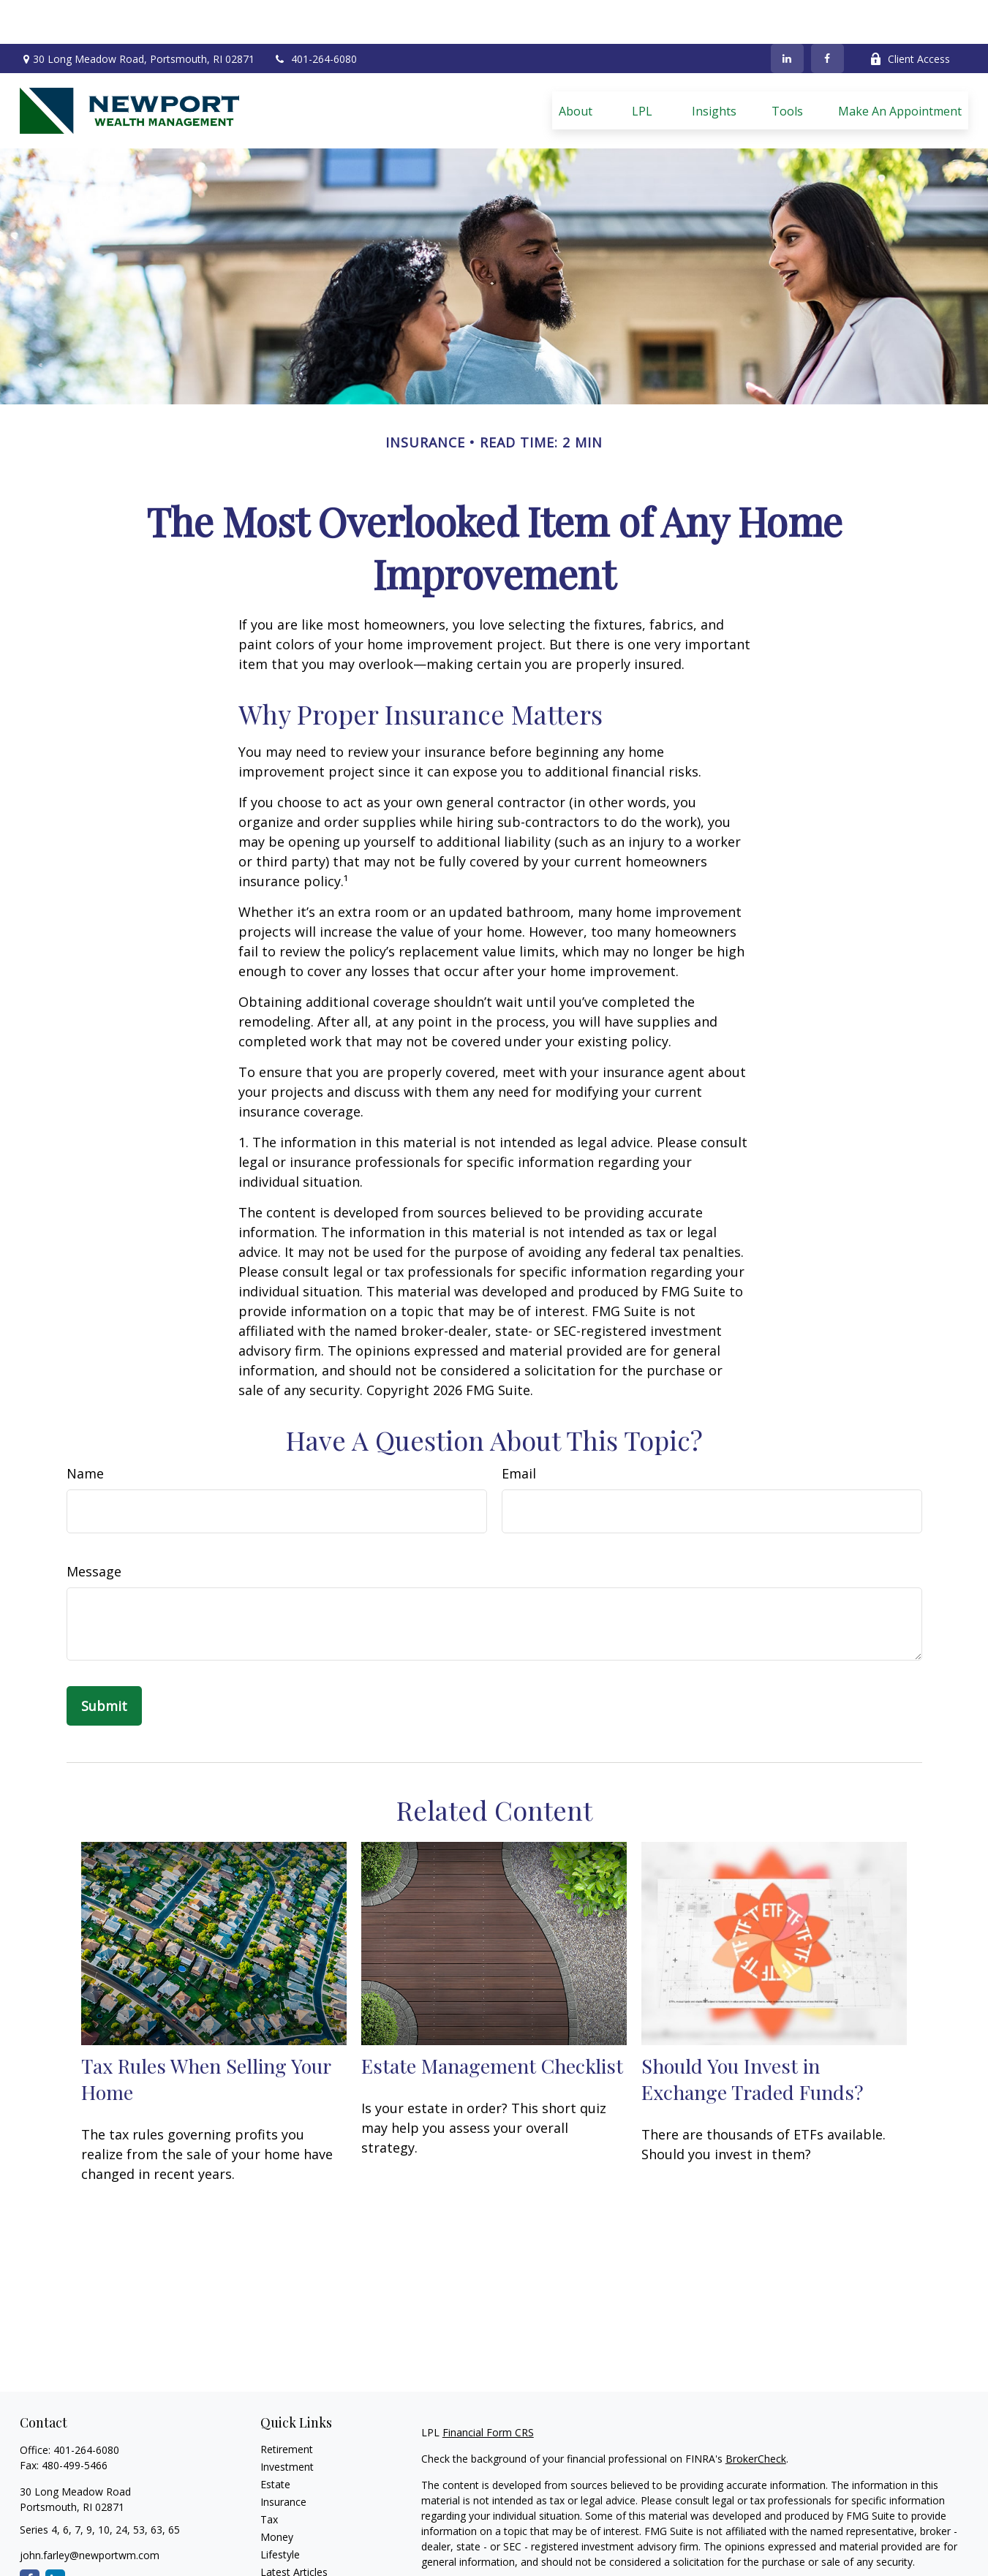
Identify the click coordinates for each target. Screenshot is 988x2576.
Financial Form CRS (488, 2388)
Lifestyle (280, 2511)
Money (276, 2493)
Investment (287, 2423)
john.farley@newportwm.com (89, 2511)
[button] (575, 66)
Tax (269, 2475)
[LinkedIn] (787, 14)
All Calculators (293, 2563)
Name (85, 1429)
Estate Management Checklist (492, 2022)
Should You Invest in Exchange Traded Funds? (752, 2035)
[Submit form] (104, 1662)
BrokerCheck (755, 2415)
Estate (275, 2440)
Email (519, 1429)
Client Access (910, 15)
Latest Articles (294, 2528)
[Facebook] (827, 14)
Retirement (286, 2405)
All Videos (283, 2546)
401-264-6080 (315, 15)
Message (94, 1527)
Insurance (283, 2458)
